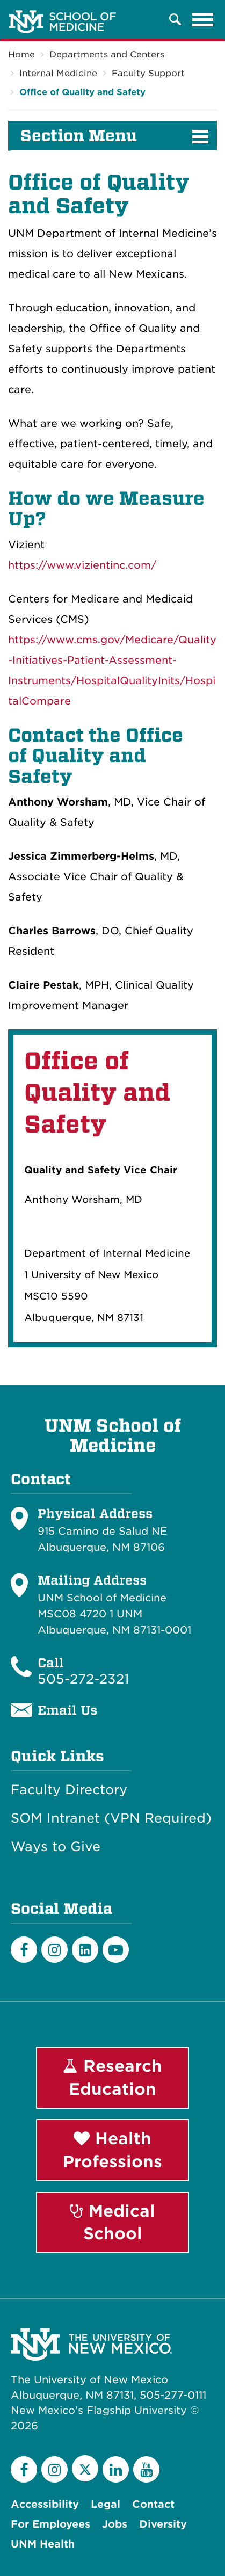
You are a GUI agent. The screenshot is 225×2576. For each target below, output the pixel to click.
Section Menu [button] (78, 136)
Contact (153, 2504)
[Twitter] (85, 2468)
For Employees (50, 2524)
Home (21, 54)
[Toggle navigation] (203, 19)
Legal (105, 2504)
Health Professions (112, 2150)
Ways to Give (55, 1846)
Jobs (114, 2524)
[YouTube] (146, 2469)
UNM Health (43, 2544)
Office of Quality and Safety (82, 92)
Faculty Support (148, 73)
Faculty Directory (69, 1789)
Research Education (112, 2077)
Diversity (163, 2524)
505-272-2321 (83, 1679)
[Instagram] (54, 1949)
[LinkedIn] (85, 1949)
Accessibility (45, 2504)
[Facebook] (24, 1949)
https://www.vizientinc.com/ (82, 565)
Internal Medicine (58, 73)
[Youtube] (116, 1949)
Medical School (112, 2222)
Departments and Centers (106, 54)
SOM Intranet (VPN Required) (111, 1818)
